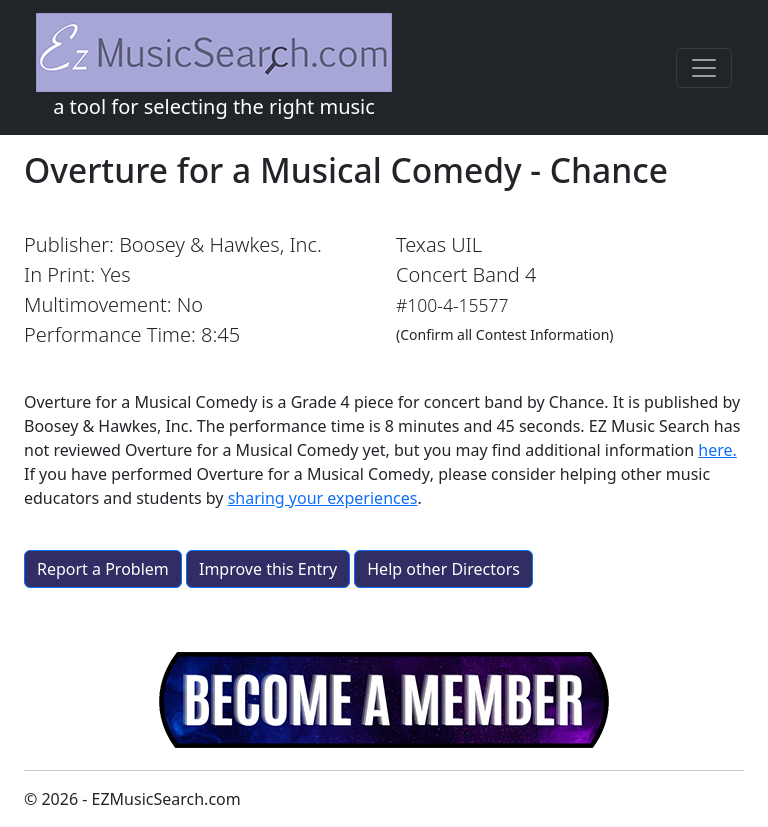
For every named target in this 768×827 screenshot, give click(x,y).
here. (717, 450)
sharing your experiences (323, 498)
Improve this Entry (268, 569)
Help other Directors (443, 569)
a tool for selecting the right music (214, 66)
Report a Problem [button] (103, 569)
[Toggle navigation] (704, 68)
